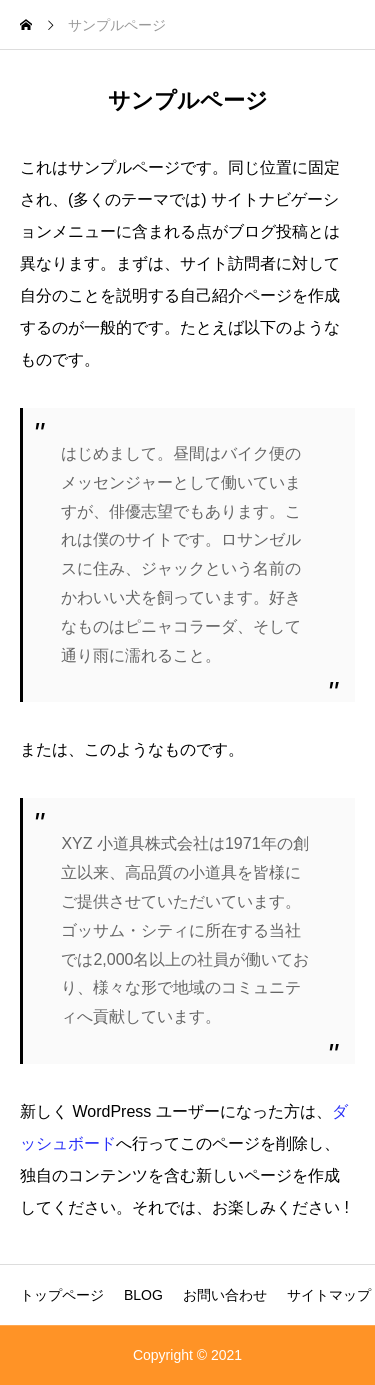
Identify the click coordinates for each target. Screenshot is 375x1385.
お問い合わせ (225, 1295)
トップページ (62, 1295)
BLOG (143, 1295)
